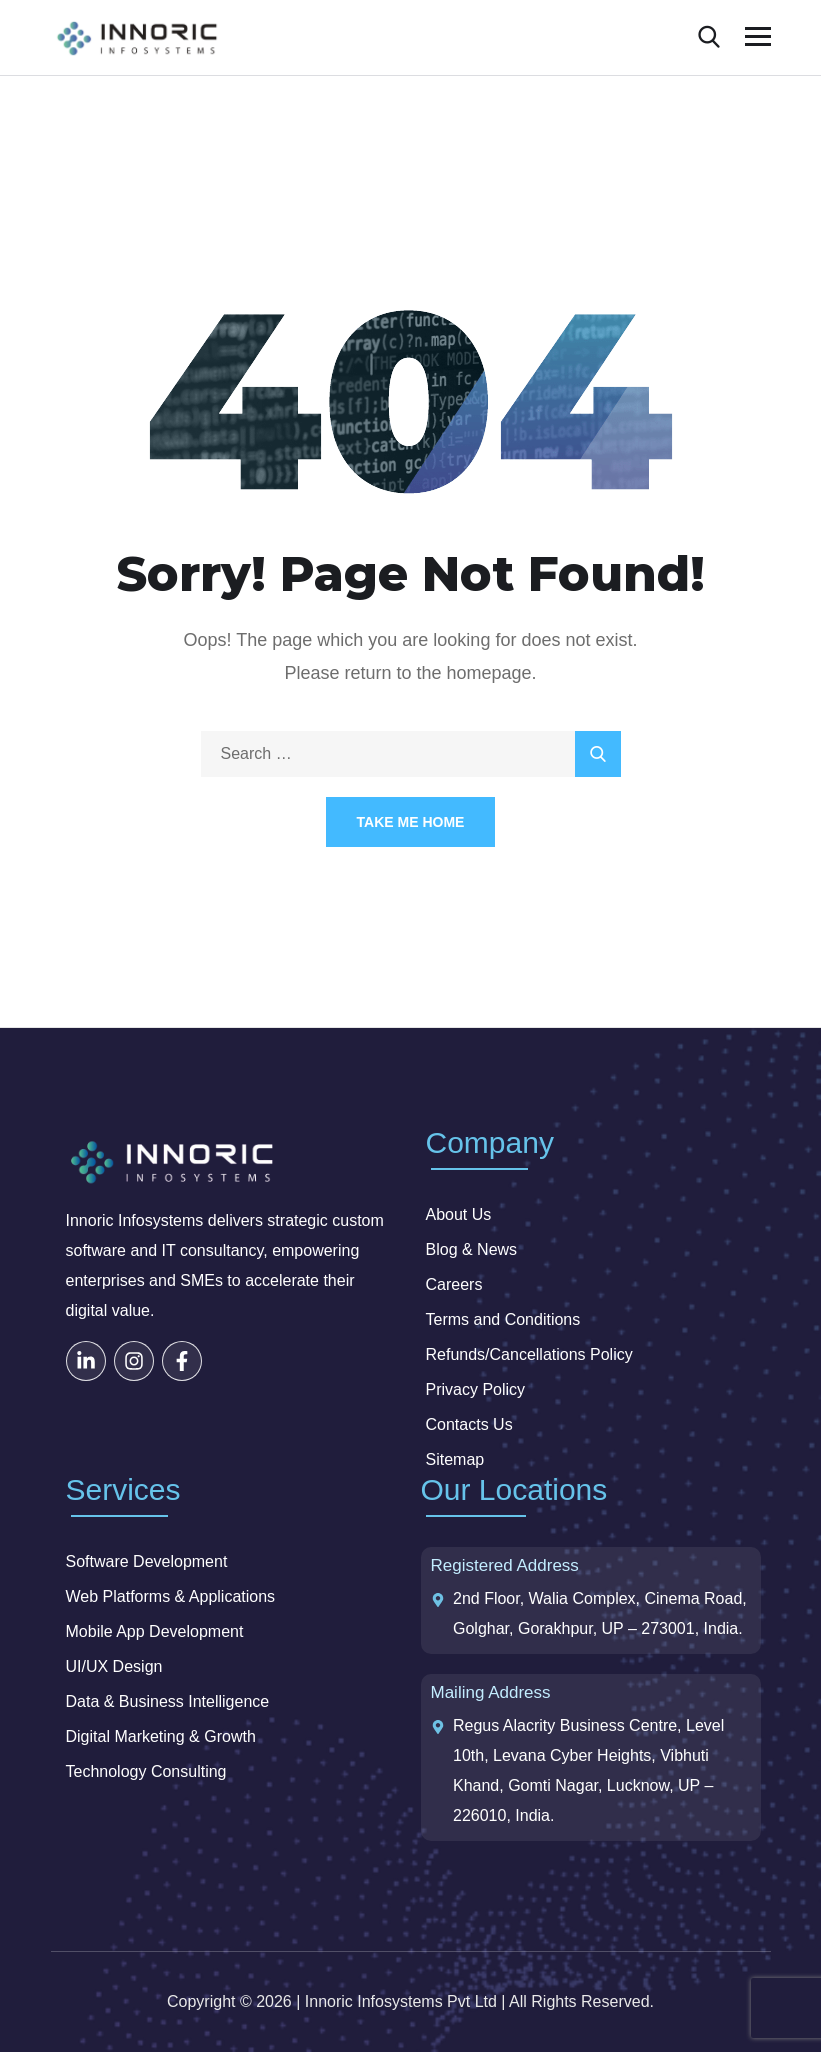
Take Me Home (411, 822)
